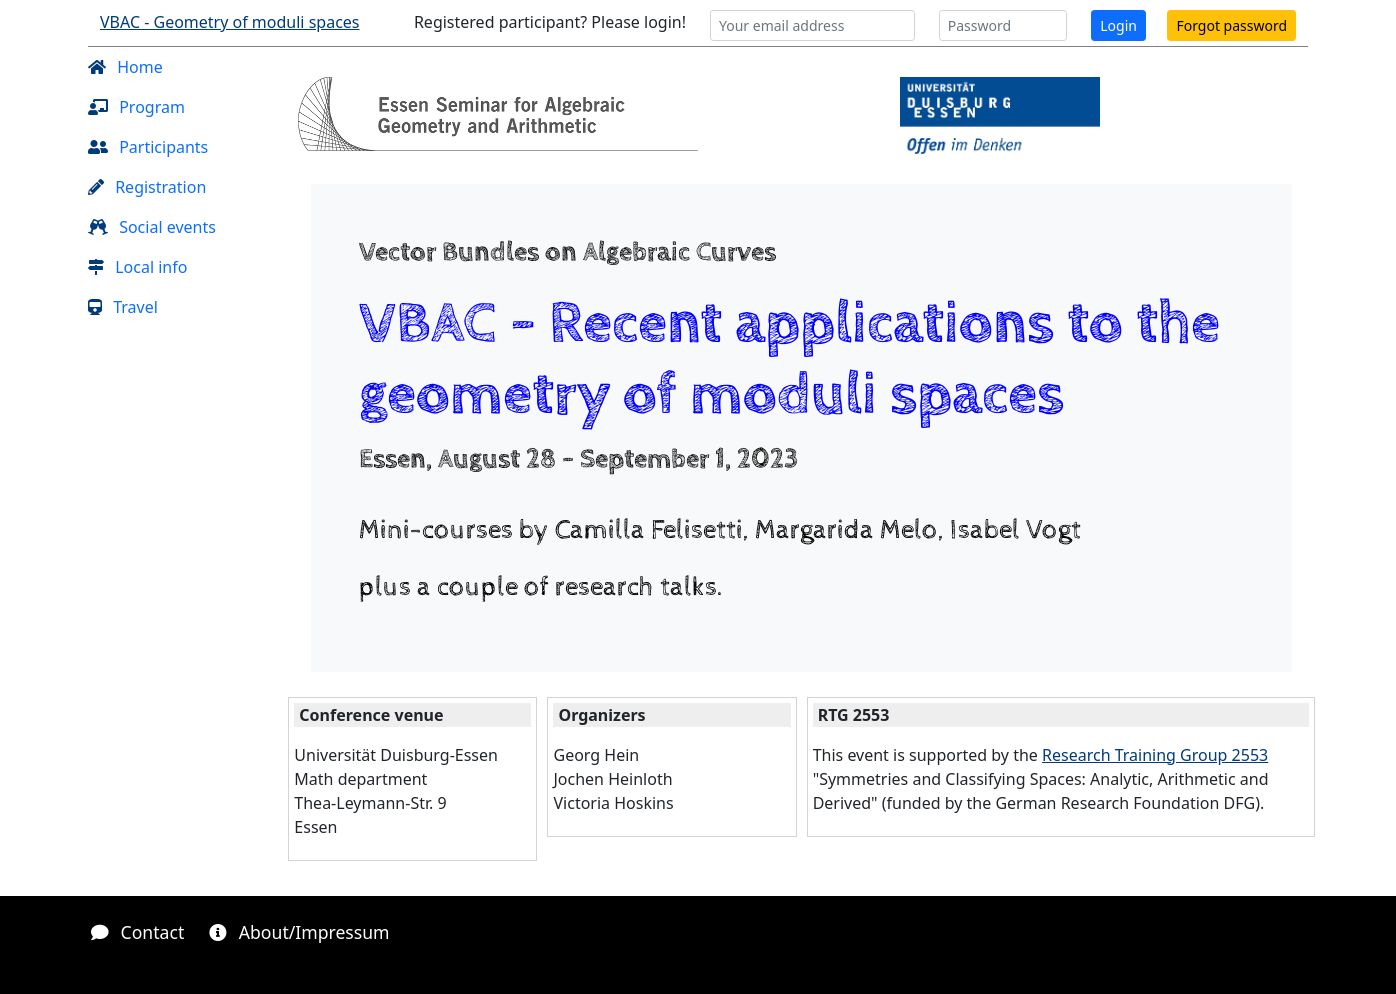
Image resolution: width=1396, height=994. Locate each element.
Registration (147, 187)
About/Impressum (299, 932)
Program (136, 107)
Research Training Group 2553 (1155, 755)
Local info (137, 267)
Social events (152, 227)
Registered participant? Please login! (550, 22)
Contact (137, 932)
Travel (123, 307)
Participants (148, 147)
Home (125, 67)
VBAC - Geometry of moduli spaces (230, 22)
